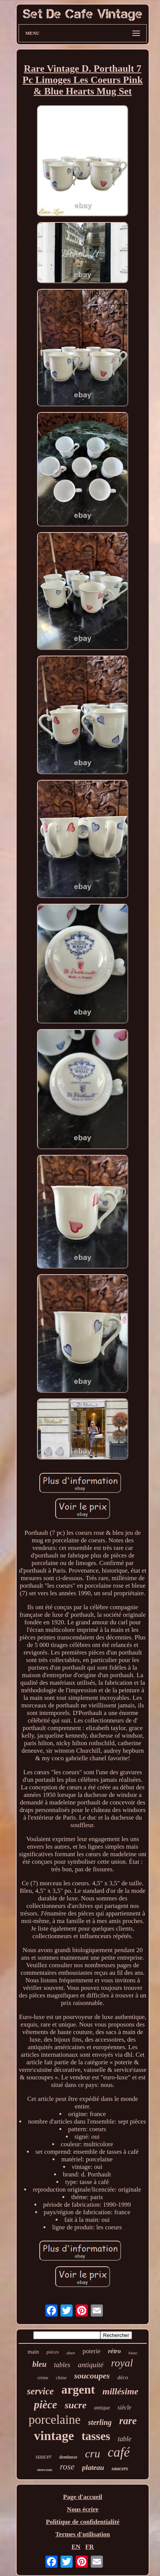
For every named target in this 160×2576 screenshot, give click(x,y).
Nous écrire (82, 2509)
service (40, 2391)
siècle (124, 2407)
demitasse (68, 2457)
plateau (93, 2467)
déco (122, 2377)
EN (76, 2546)
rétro (114, 2351)
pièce (45, 2405)
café (119, 2452)
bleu (40, 2364)
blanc (132, 2353)
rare (128, 2420)
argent (78, 2389)
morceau (44, 2469)
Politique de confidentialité (83, 2521)
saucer (44, 2456)
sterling (100, 2422)
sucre (76, 2405)
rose (67, 2466)
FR (89, 2546)
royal (122, 2363)
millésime (120, 2391)
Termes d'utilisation (82, 2534)
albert (71, 2353)
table (124, 2439)
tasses (95, 2436)
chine (61, 2377)
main (33, 2352)
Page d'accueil (82, 2496)
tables (62, 2365)
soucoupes (92, 2375)
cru (92, 2453)
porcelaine (54, 2419)
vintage (54, 2436)
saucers (120, 2468)
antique (102, 2408)
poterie (91, 2351)
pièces (53, 2352)
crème (42, 2377)
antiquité (91, 2365)
